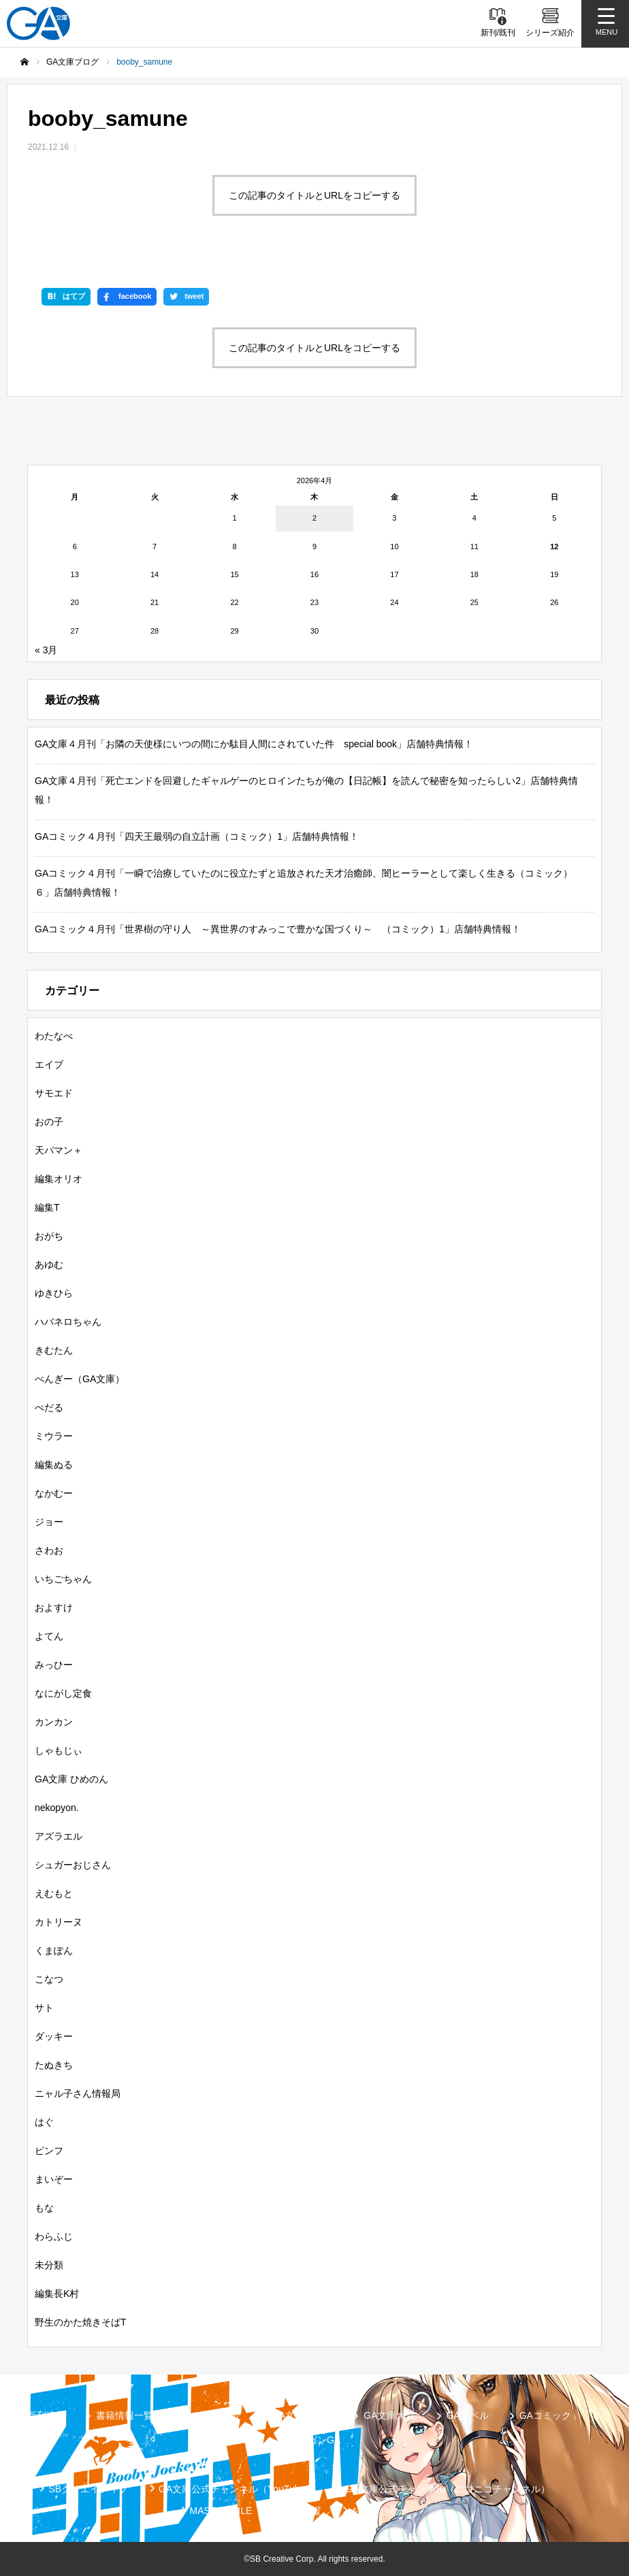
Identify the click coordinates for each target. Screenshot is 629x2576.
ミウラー (54, 1436)
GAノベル (468, 2415)
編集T (47, 1207)
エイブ (49, 1064)
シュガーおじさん (73, 1864)
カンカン (54, 1721)
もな (44, 2207)
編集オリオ (58, 1178)
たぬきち (54, 2064)
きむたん (54, 1350)
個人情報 (302, 2510)
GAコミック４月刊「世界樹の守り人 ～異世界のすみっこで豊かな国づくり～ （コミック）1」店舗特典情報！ (278, 929)
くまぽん (54, 1950)
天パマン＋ (58, 1150)
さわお (49, 1550)
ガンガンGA (314, 2439)
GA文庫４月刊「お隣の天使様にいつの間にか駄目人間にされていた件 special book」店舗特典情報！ (254, 743)
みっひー (54, 1664)
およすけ (54, 1607)
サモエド (54, 1093)
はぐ (44, 2122)
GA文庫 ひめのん (71, 1779)
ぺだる (49, 1407)
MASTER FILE (221, 2510)
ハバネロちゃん (68, 1321)
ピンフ (49, 2150)
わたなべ (54, 1035)
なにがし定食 (63, 1693)
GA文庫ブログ (302, 2415)
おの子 (49, 1121)
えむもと (54, 1893)
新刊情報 (46, 2415)
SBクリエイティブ (88, 2488)
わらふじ (54, 2236)
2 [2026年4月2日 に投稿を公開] (314, 518)
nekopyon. (57, 1807)
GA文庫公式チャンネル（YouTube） (236, 2488)
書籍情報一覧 (124, 2415)
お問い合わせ (379, 2510)
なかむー (54, 1493)
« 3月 (46, 650)
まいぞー (54, 2179)
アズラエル (58, 1836)
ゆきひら (54, 1293)
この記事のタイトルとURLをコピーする (314, 195)
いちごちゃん (63, 1579)
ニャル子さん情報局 (77, 2093)
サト (44, 2007)
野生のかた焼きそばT (81, 2322)
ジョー (49, 1521)
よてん (49, 1636)
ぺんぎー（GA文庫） (80, 1378)
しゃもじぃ (58, 1750)
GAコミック (545, 2415)
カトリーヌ (58, 1922)
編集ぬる (54, 1464)
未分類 (49, 2265)
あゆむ (49, 1264)
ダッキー (54, 2036)
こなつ (49, 1979)
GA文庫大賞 (389, 2415)
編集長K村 (57, 2293)
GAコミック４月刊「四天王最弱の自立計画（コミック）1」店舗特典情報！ (197, 836)
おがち (49, 1235)
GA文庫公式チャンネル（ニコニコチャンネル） (447, 2488)
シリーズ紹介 (212, 2415)
